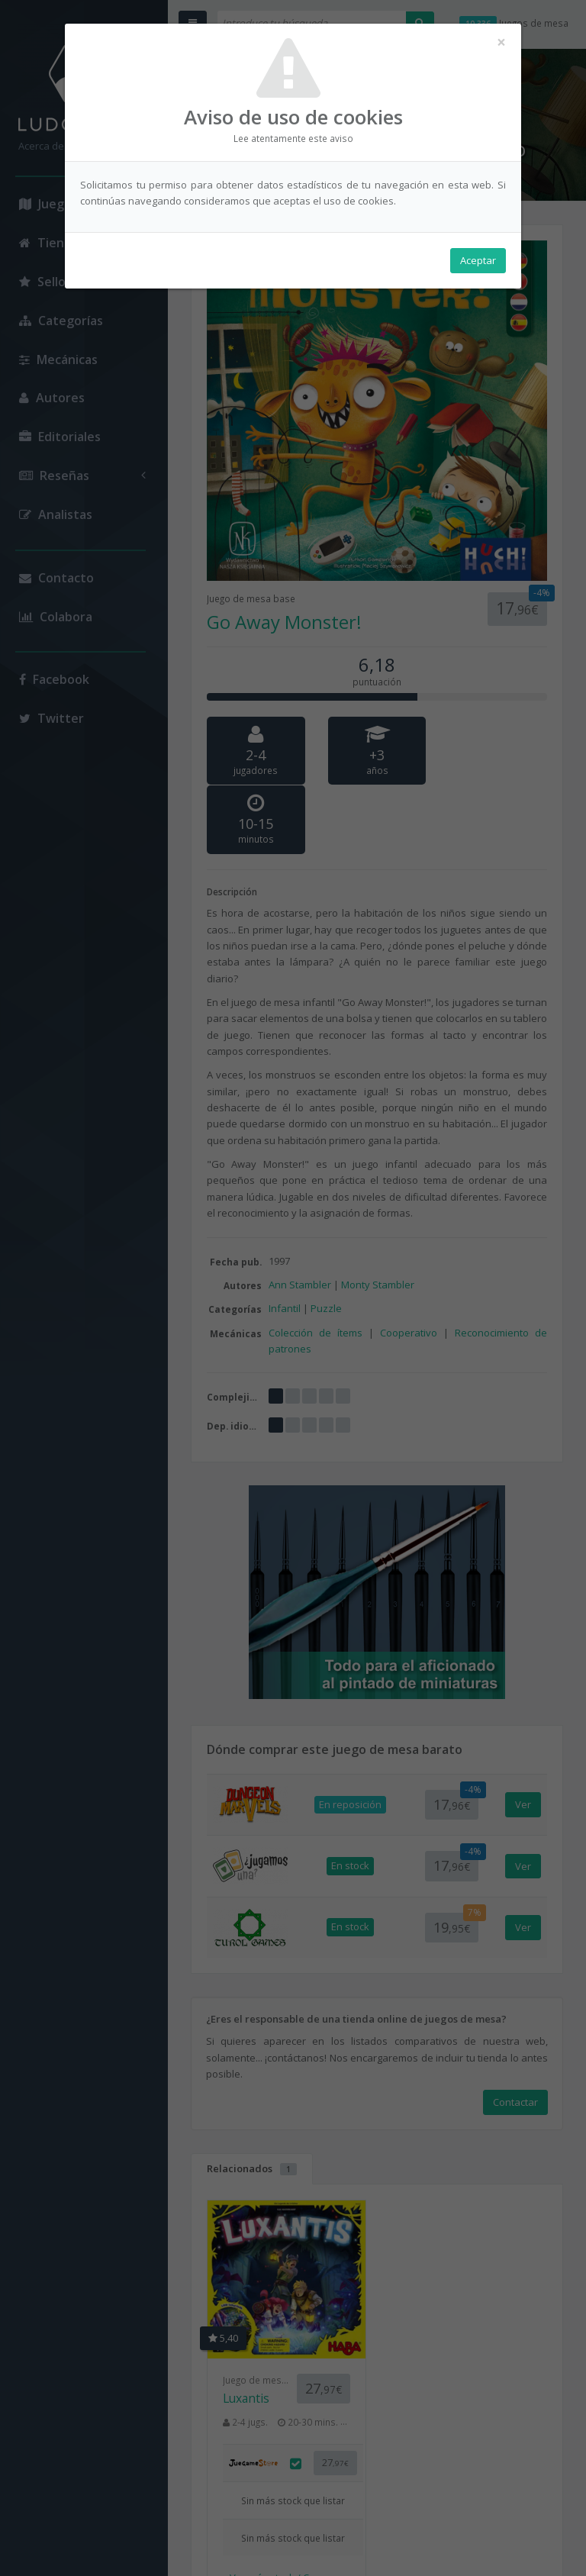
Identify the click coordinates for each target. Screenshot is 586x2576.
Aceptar (478, 260)
